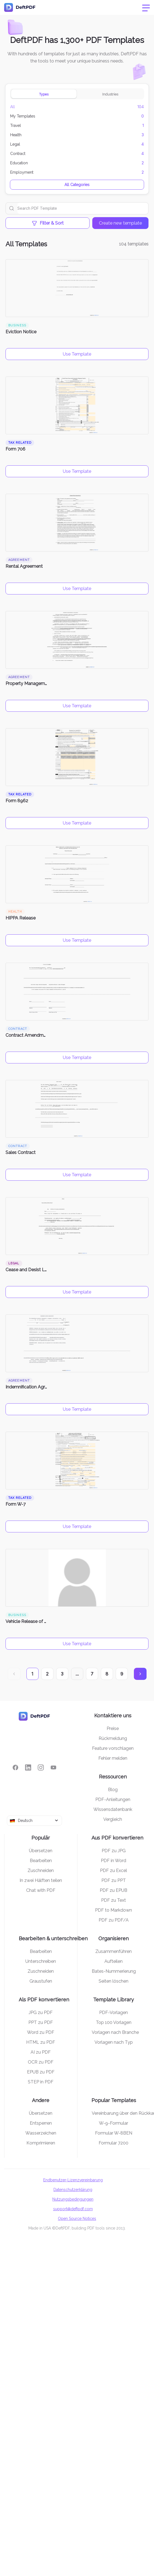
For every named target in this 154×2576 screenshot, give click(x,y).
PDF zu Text (113, 1900)
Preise (113, 1728)
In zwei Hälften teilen (41, 1880)
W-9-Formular (113, 2123)
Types (43, 94)
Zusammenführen (113, 1951)
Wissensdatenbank (112, 1809)
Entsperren (41, 2123)
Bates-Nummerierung (114, 1971)
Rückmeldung (113, 1738)
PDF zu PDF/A (114, 1920)
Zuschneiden (41, 1870)
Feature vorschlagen (113, 1748)
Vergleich (112, 1819)
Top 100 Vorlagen (113, 2022)
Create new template (120, 223)
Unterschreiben (40, 1961)
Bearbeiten (41, 1860)
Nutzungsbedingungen (72, 2199)
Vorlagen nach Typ (113, 2042)
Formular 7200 (113, 2143)
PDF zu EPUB (113, 1890)
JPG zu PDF (41, 2012)
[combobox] (34, 1821)
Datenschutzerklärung (72, 2189)
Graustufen (40, 1981)
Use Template (77, 354)
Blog (113, 1789)
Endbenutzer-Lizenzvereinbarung (73, 2180)
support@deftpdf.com (73, 2209)
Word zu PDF (40, 2032)
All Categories (77, 184)
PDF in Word (113, 1860)
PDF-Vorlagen (113, 2012)
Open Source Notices (77, 2218)
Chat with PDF (40, 1890)
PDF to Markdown (113, 1910)
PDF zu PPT (113, 1880)
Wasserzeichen (40, 2133)
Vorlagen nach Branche (115, 2032)
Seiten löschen (113, 1981)
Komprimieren (40, 2143)
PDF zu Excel (113, 1870)
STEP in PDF (40, 2081)
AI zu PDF (41, 2052)
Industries (110, 94)
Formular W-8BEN (113, 2133)
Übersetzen (40, 1850)
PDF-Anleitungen (112, 1799)
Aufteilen (113, 1961)
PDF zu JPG (114, 1850)
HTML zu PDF (40, 2042)
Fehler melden (112, 1758)
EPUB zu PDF (41, 2072)
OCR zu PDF (40, 2062)
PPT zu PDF (40, 2022)
